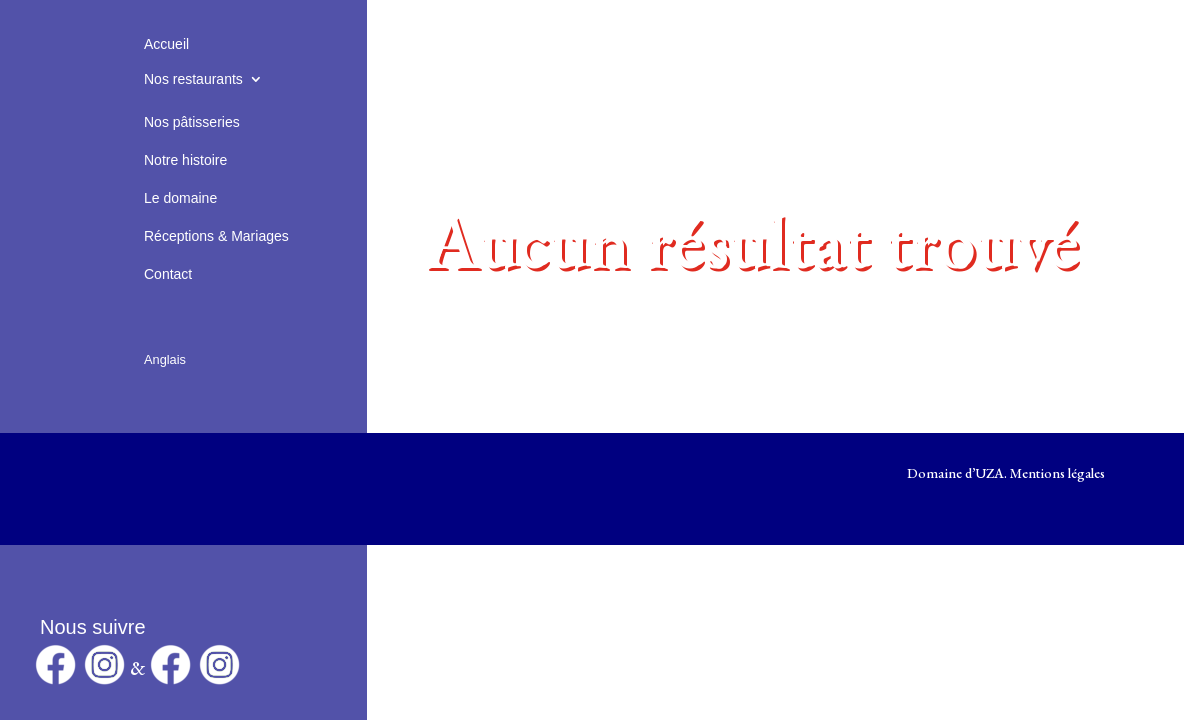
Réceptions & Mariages (216, 236)
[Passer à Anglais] (165, 336)
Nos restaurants (193, 79)
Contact (168, 274)
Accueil (166, 44)
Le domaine (180, 198)
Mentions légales (1057, 473)
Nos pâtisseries (192, 122)
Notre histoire (185, 160)
